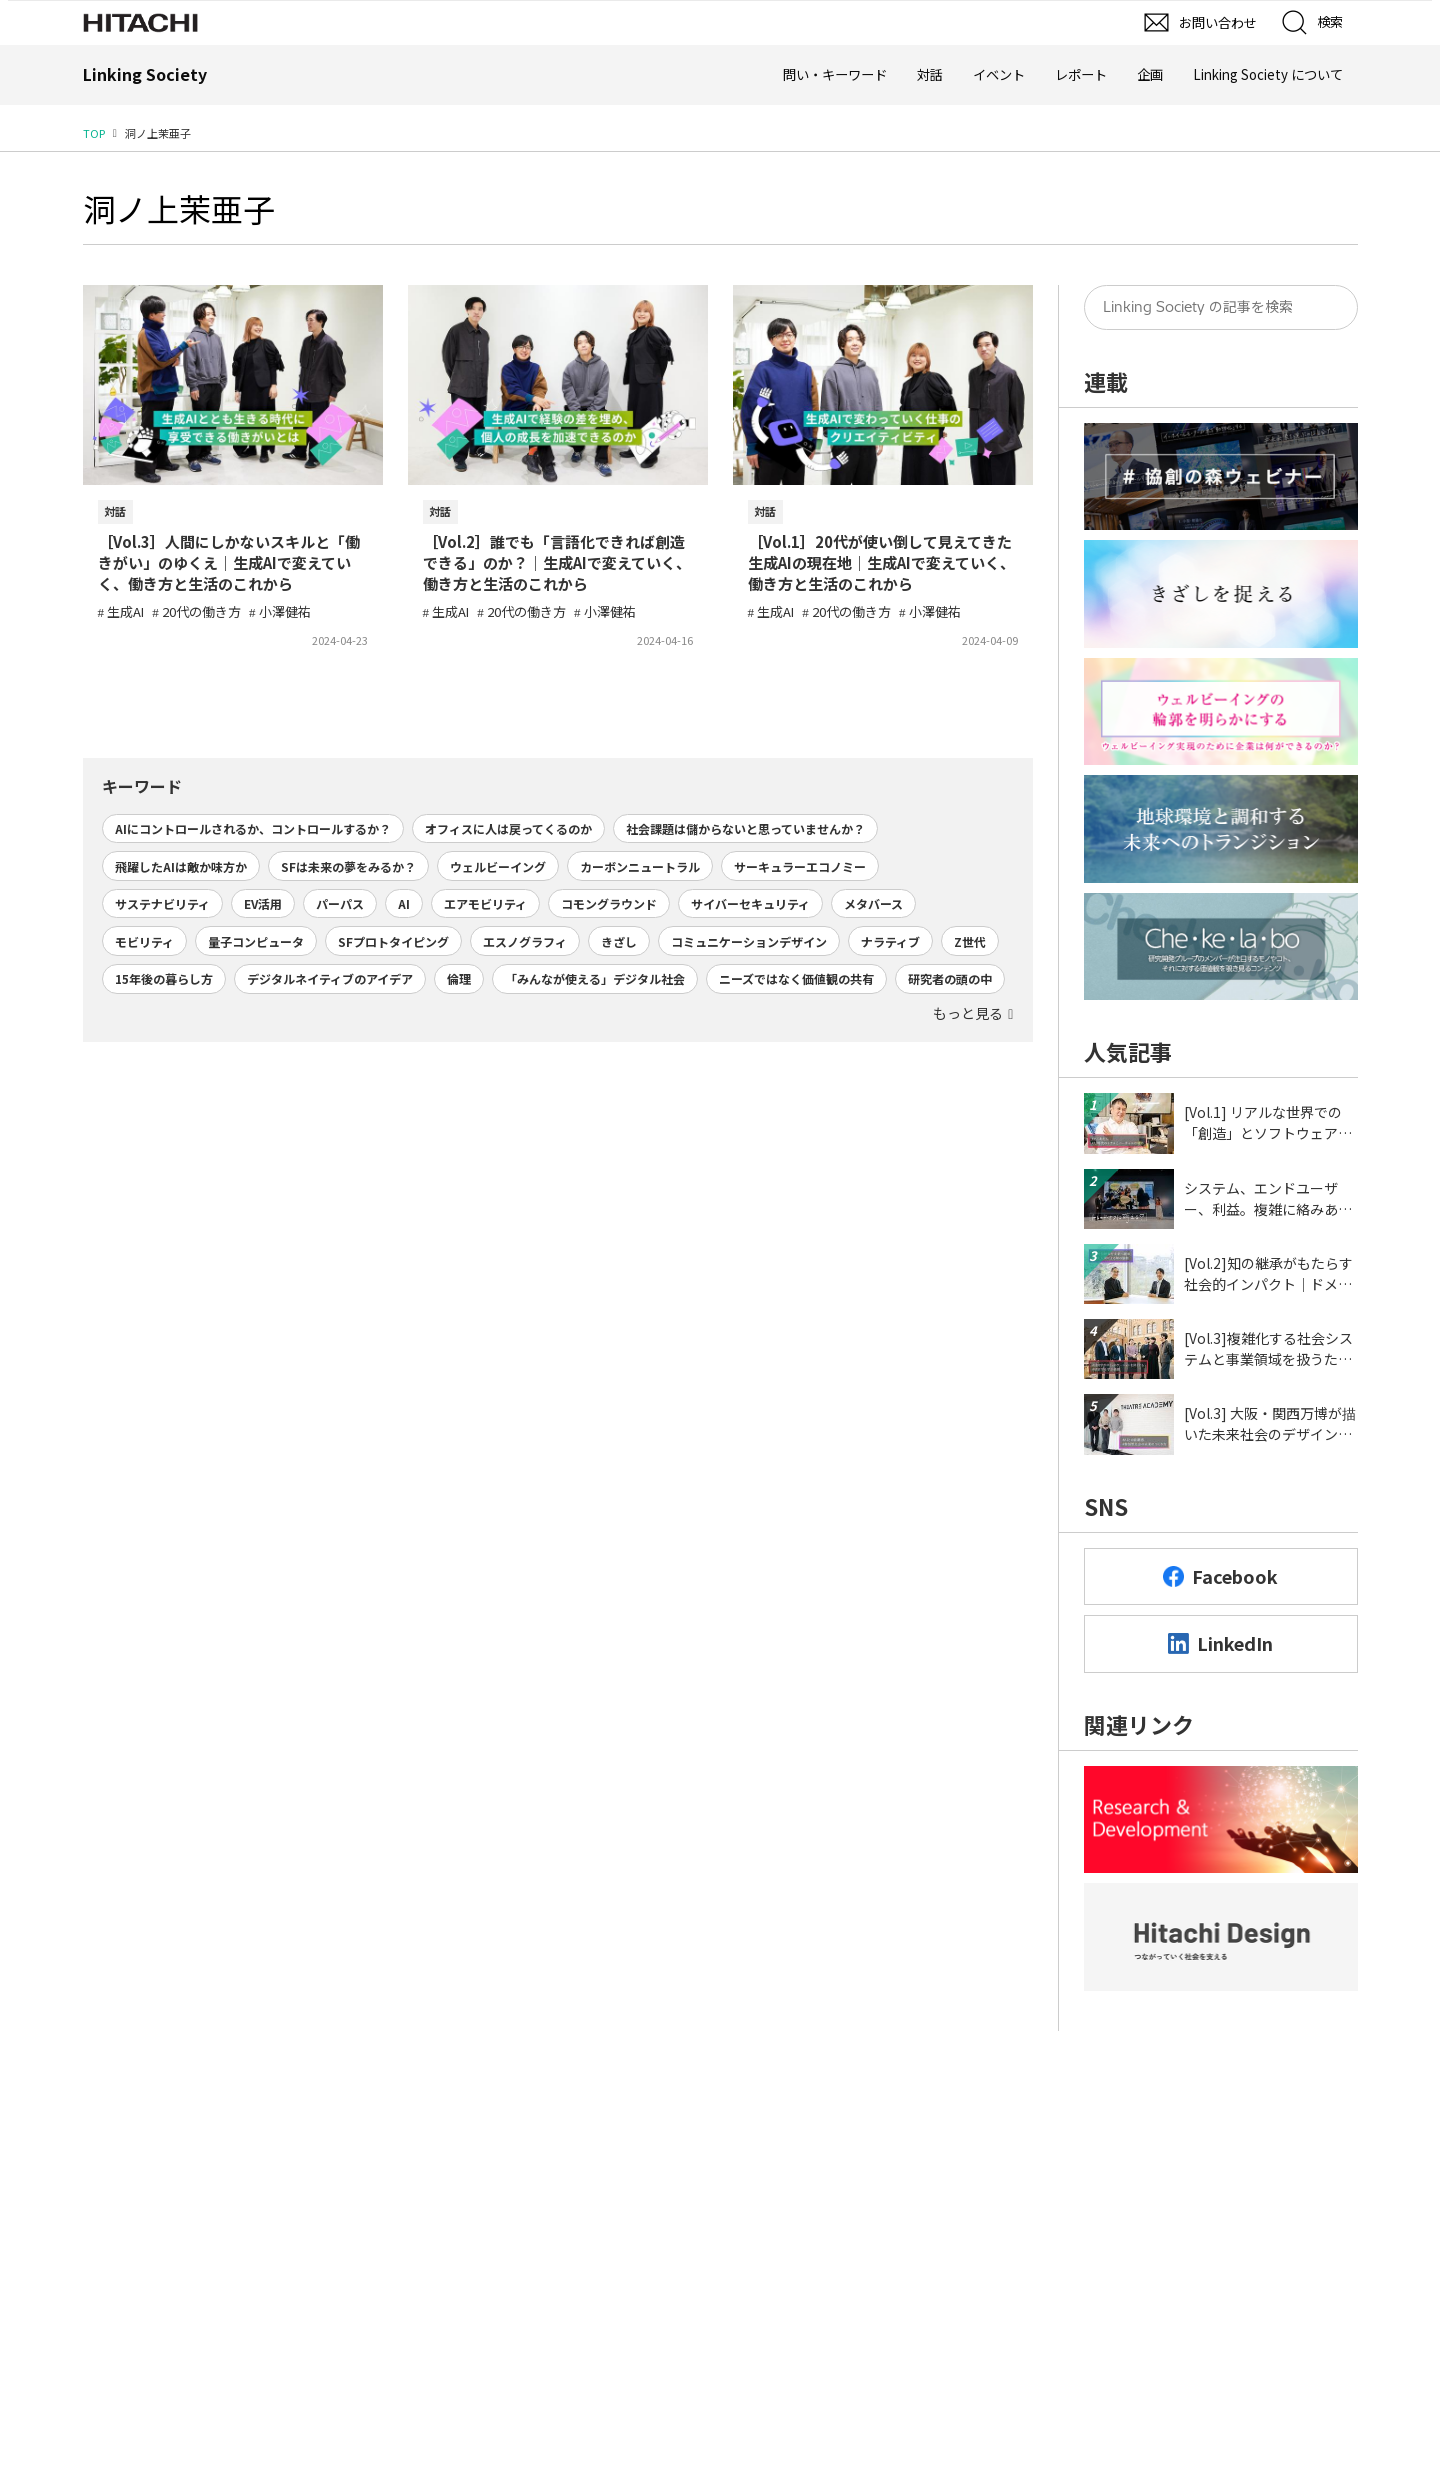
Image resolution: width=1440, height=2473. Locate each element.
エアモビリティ (485, 903)
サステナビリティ (162, 903)
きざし (619, 941)
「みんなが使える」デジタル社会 (595, 978)
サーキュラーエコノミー (800, 866)
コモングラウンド (609, 903)
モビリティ (144, 941)
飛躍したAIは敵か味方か (181, 866)
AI (404, 903)
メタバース (873, 903)
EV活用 (263, 903)
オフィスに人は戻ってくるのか (508, 828)
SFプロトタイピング (393, 941)
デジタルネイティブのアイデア (330, 978)
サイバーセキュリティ (750, 903)
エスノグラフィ (525, 941)
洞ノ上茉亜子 (179, 208)
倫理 (459, 978)
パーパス (340, 903)
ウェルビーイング (498, 866)
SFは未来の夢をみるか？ (348, 866)
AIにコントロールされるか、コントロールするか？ (253, 828)
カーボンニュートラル (640, 866)
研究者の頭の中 (950, 978)
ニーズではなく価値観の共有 (796, 978)
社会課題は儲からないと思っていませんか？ (745, 828)
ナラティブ (890, 941)
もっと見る (968, 1013)
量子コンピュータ (256, 941)
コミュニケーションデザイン (749, 941)
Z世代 (970, 941)
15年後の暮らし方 (164, 978)
